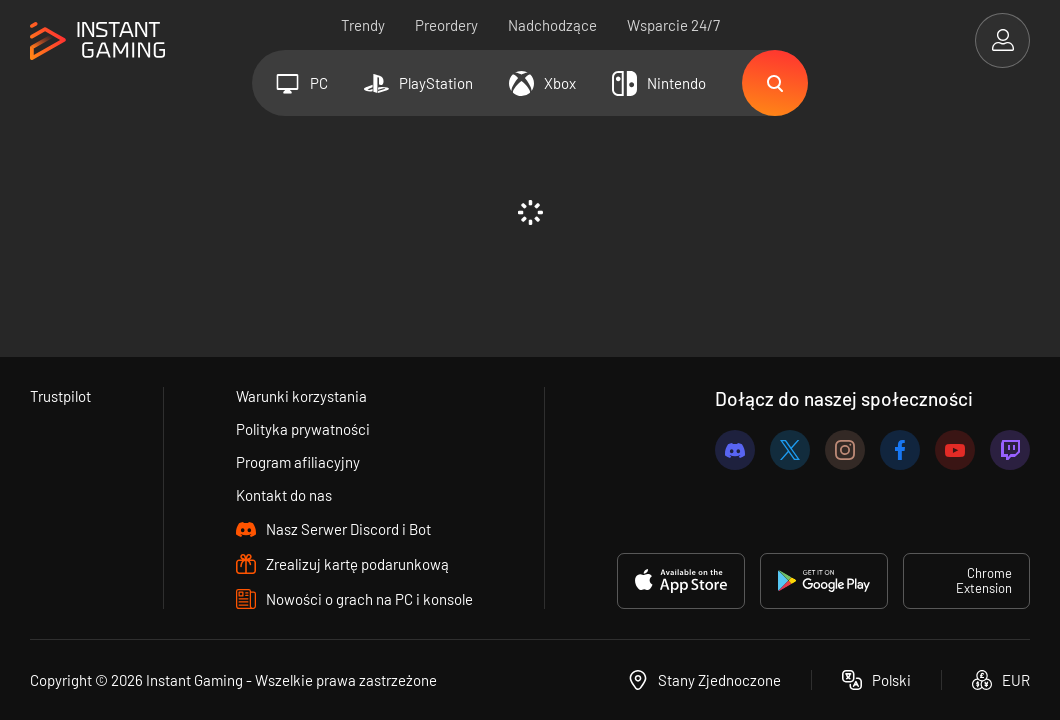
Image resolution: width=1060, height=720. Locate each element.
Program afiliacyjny (298, 462)
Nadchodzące (552, 25)
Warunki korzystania (301, 396)
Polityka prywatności (303, 429)
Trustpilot (60, 396)
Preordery (446, 25)
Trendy (363, 25)
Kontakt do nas (284, 495)
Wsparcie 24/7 (673, 25)
